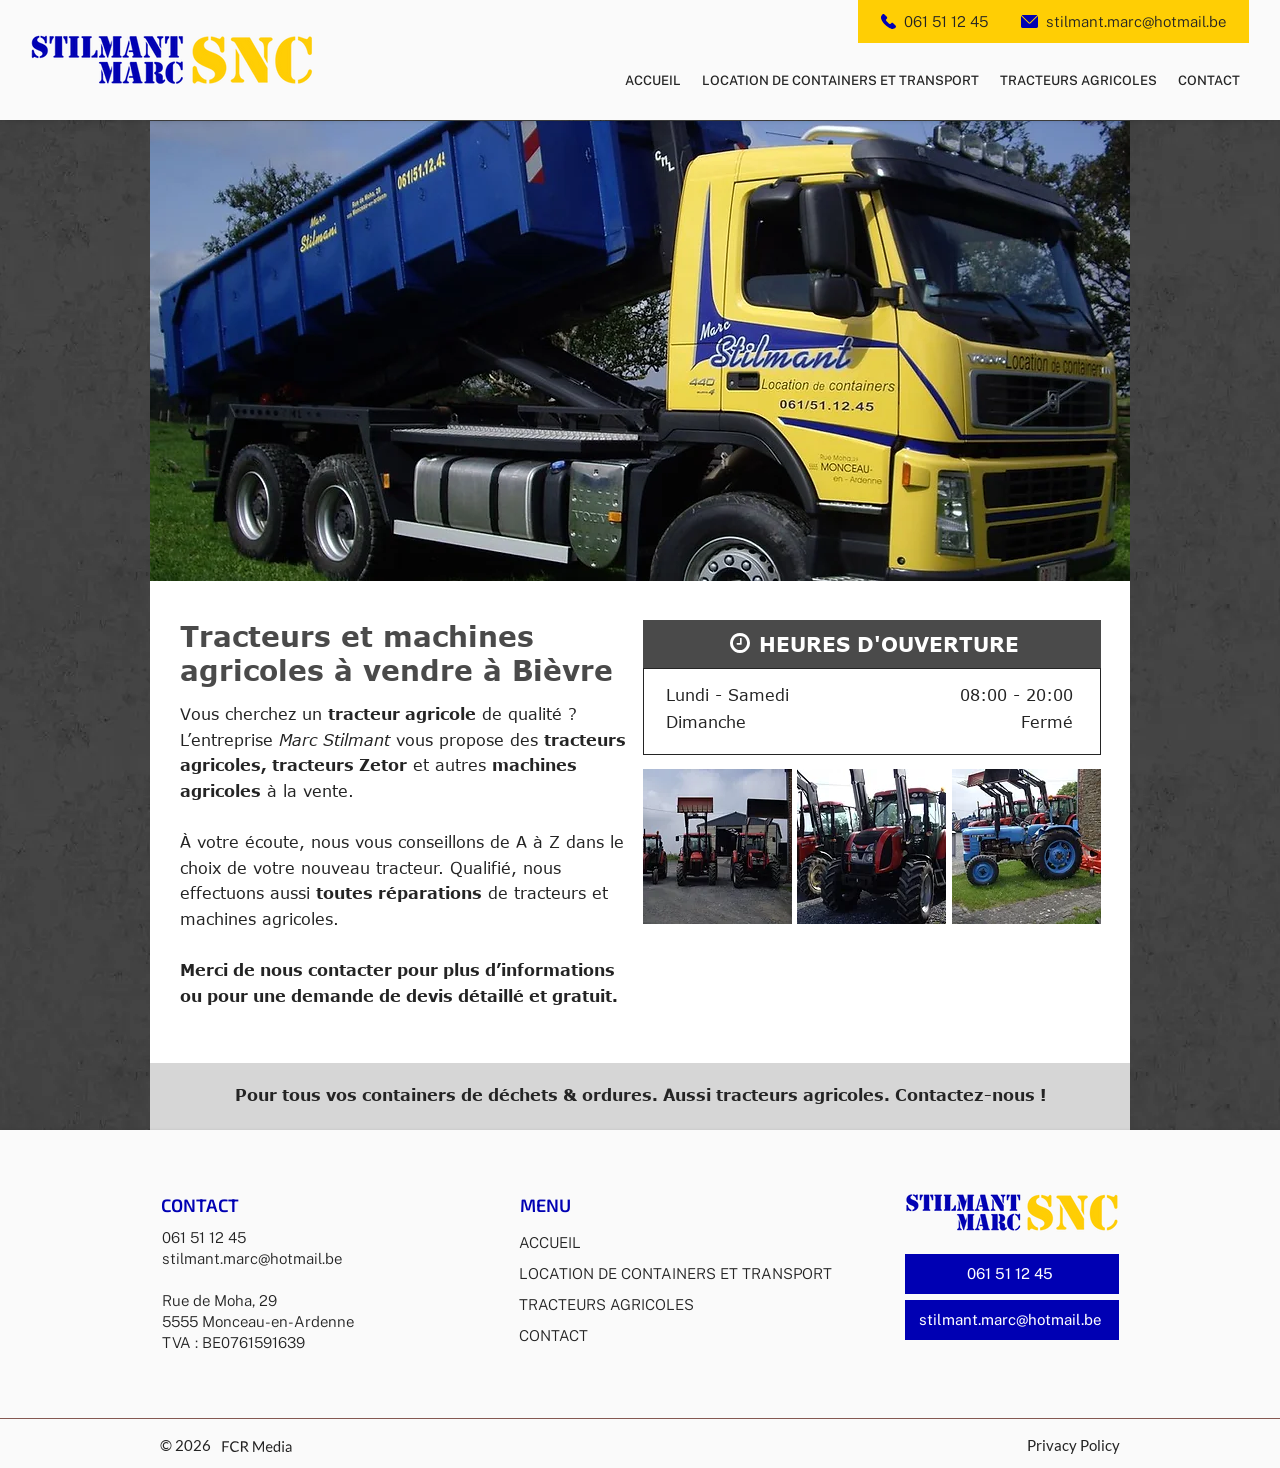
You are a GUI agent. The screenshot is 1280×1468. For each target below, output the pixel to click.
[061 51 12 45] (1012, 1274)
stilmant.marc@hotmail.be (1136, 21)
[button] (717, 846)
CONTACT (553, 1335)
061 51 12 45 (946, 21)
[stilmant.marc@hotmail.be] (1012, 1320)
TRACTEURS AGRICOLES (606, 1304)
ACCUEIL (550, 1242)
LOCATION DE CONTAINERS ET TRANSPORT (674, 1273)
